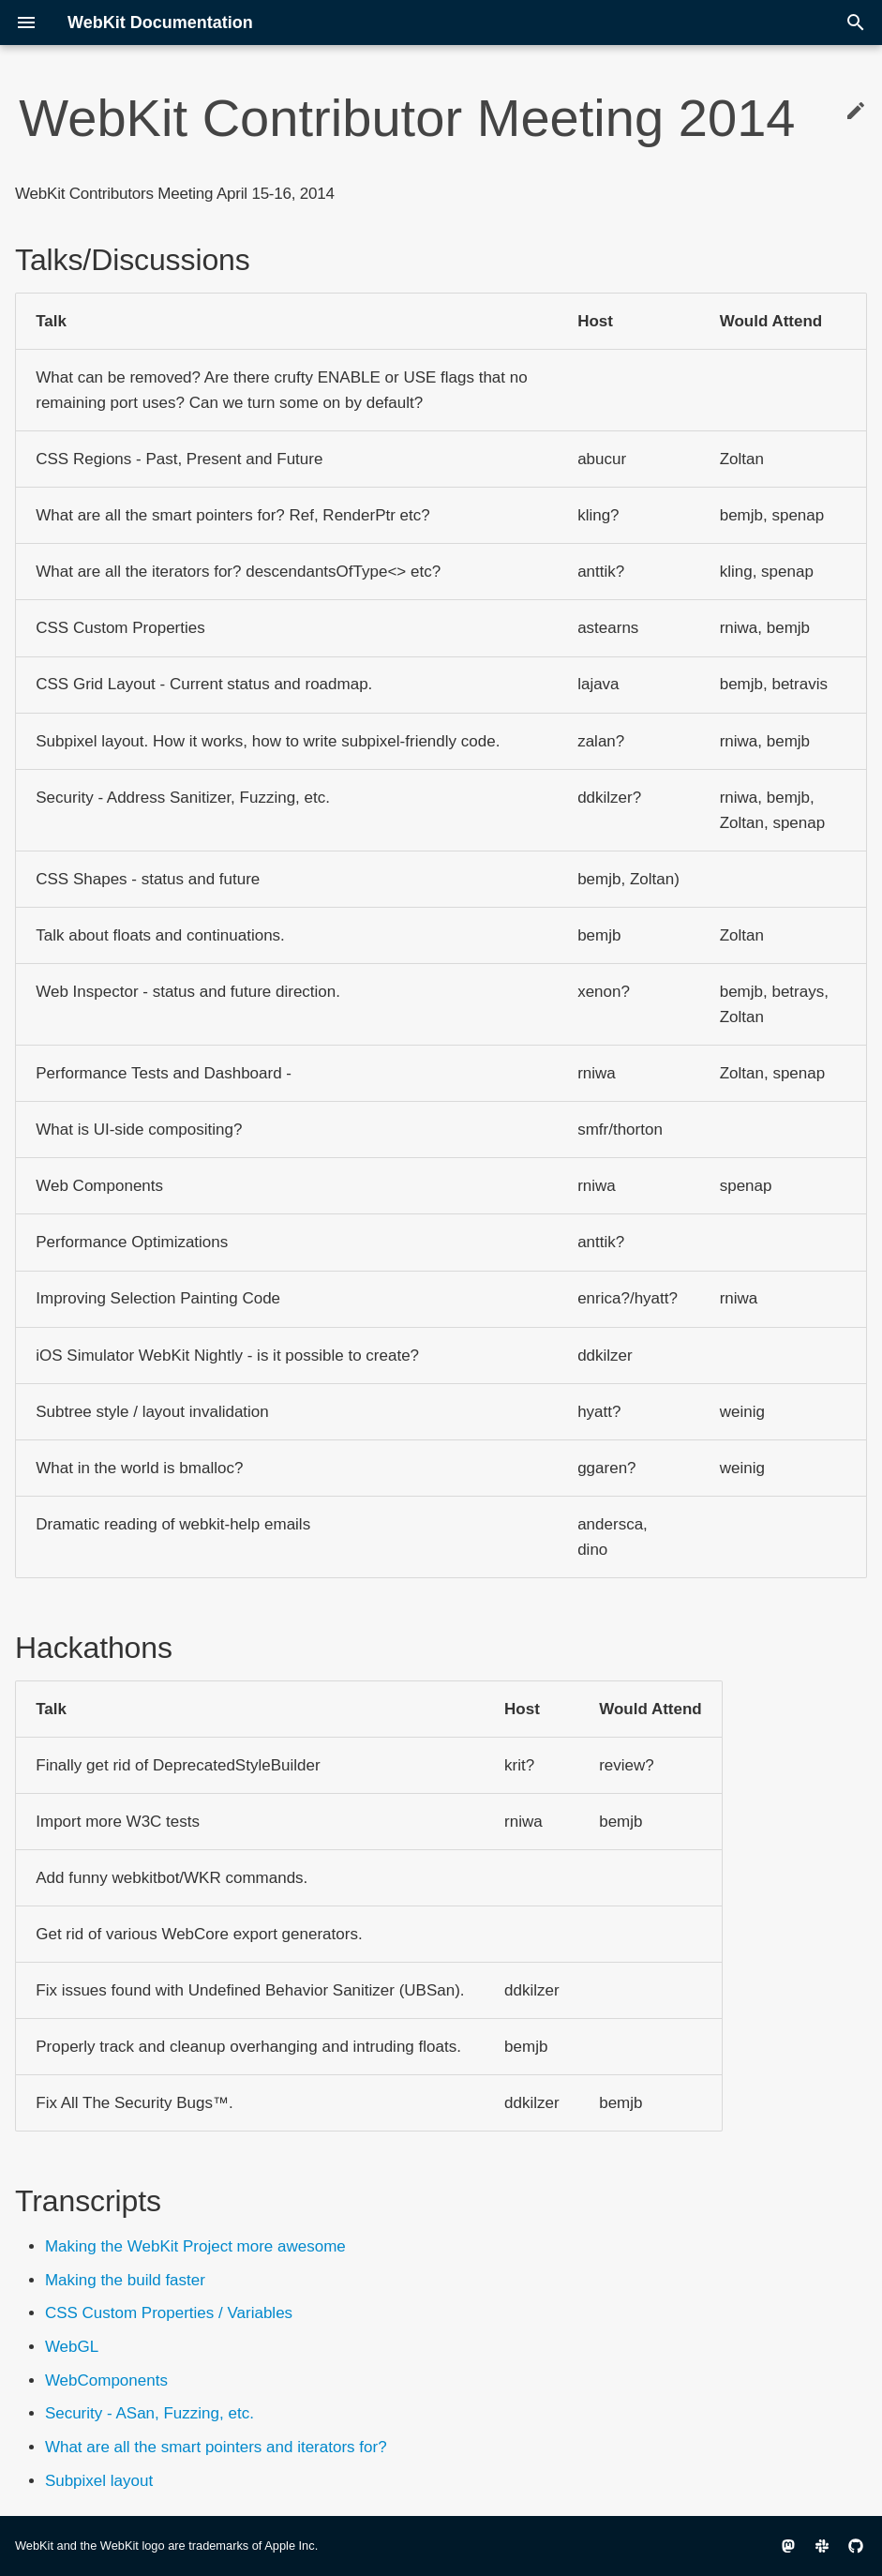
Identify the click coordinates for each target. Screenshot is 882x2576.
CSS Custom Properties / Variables (168, 2313)
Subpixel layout (99, 2481)
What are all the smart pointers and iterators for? (216, 2447)
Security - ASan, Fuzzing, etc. (149, 2413)
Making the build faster (125, 2280)
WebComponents (106, 2380)
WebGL (71, 2347)
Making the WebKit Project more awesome (195, 2246)
